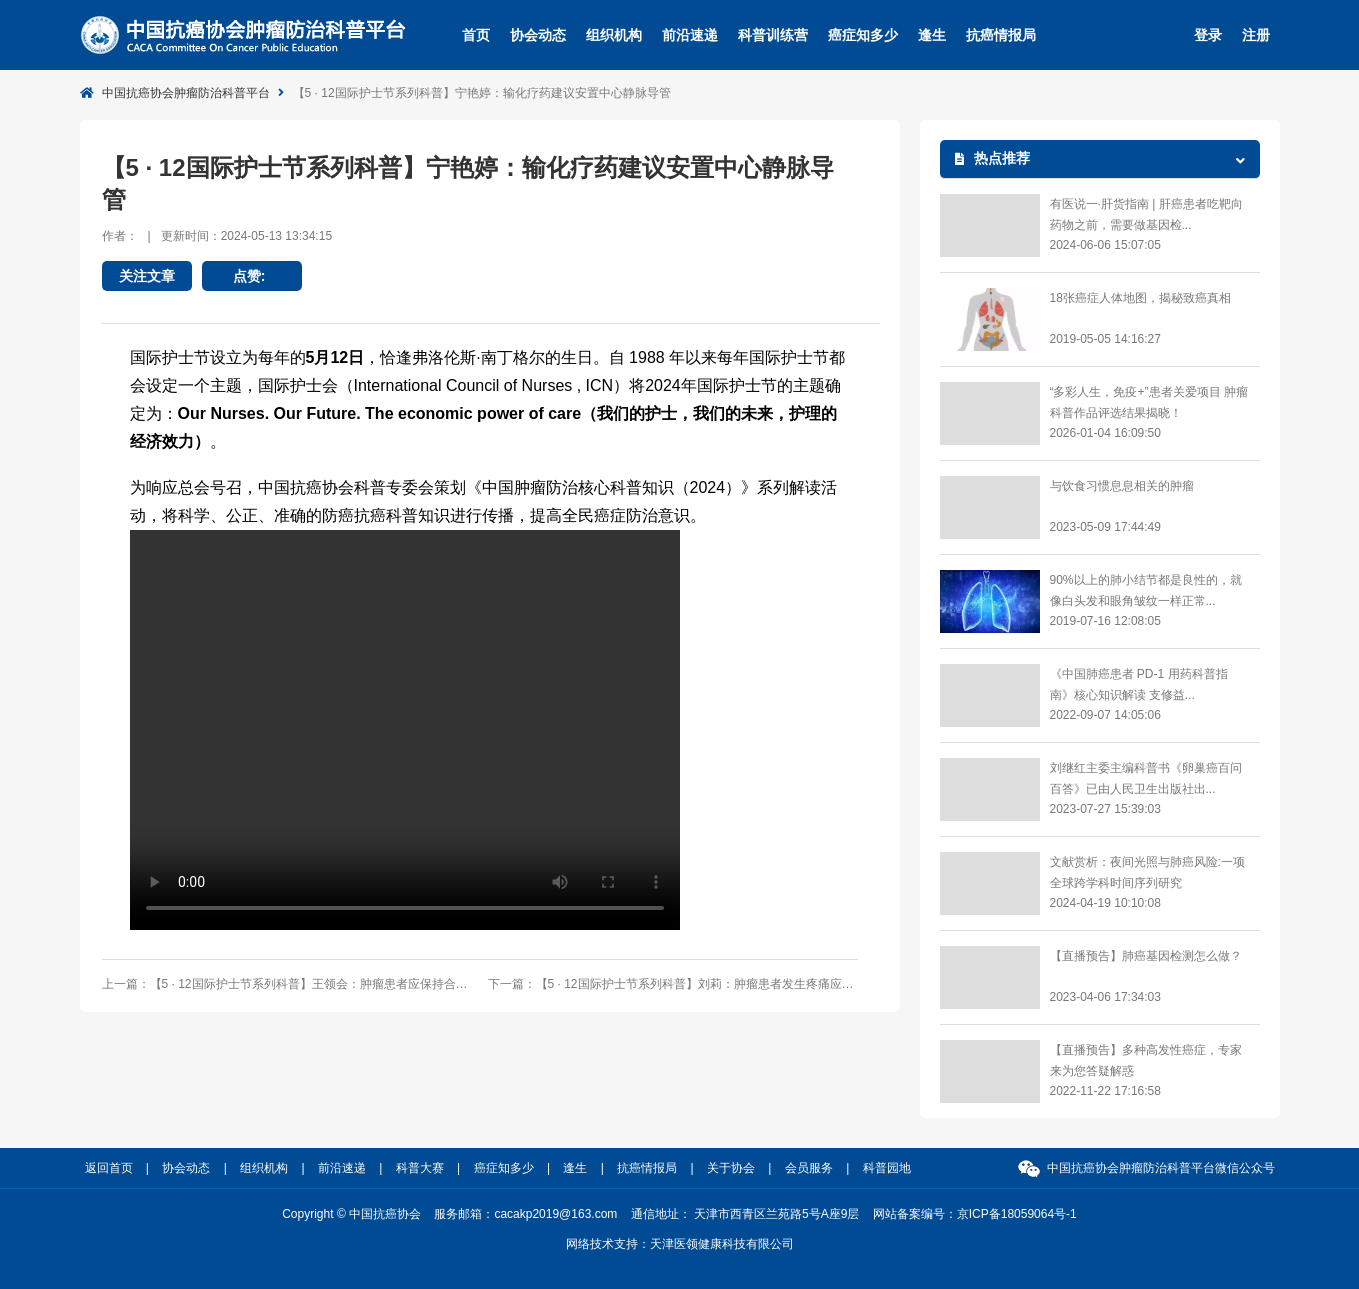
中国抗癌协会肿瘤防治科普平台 (186, 93)
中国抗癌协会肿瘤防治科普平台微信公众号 (1161, 1168)
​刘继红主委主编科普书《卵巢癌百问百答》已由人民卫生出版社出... (1146, 778)
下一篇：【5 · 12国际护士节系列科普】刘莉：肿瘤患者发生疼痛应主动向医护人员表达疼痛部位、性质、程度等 (673, 984)
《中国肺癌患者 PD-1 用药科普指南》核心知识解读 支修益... (1139, 684)
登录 (1208, 35)
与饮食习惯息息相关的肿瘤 (1122, 486)
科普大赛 (420, 1168)
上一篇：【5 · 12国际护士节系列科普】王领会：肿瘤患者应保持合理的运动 (287, 984)
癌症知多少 (863, 35)
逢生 (932, 35)
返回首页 (109, 1168)
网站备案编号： (975, 1214)
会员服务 (809, 1168)
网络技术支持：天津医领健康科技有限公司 (680, 1244)
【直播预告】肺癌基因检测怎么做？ (1146, 956)
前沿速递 (690, 35)
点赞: (252, 276)
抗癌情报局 (1001, 35)
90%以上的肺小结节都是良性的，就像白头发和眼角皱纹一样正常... (1146, 590)
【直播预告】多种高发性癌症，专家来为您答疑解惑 (1146, 1060)
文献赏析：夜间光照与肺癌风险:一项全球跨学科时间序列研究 (1147, 872)
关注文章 (147, 276)
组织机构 (614, 35)
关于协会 (731, 1168)
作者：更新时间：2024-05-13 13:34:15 (217, 236)
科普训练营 (773, 35)
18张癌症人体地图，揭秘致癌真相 (1140, 298)
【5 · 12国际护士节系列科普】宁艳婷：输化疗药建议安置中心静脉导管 (482, 93)
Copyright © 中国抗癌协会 (351, 1214)
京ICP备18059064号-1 (1017, 1214)
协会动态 (538, 35)
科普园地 (887, 1168)
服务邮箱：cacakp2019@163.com (525, 1214)
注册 (1256, 35)
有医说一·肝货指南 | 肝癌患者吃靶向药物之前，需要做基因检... (1146, 214)
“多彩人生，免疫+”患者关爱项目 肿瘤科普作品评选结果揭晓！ (1149, 402)
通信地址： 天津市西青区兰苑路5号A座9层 (745, 1214)
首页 (476, 35)
